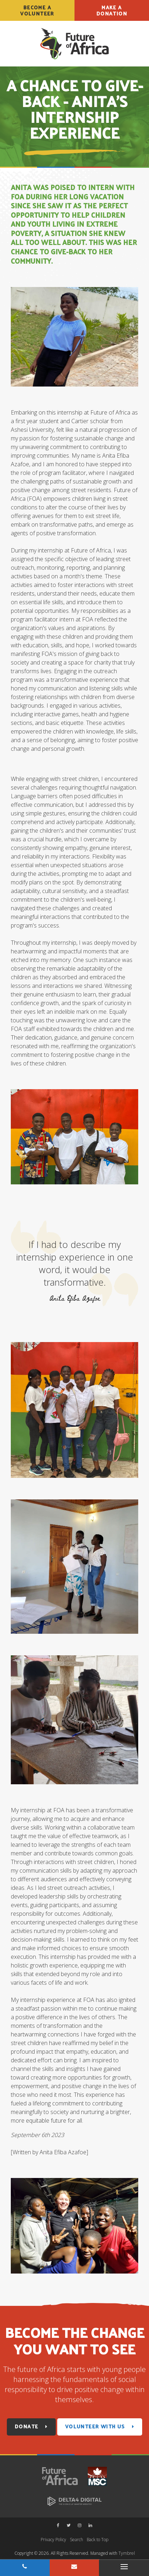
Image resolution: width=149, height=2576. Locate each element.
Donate (26, 2426)
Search (76, 2539)
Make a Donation (111, 10)
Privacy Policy (53, 2539)
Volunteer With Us (95, 2426)
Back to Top (97, 2539)
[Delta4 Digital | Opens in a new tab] (74, 2500)
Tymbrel (126, 2553)
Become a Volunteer (37, 10)
